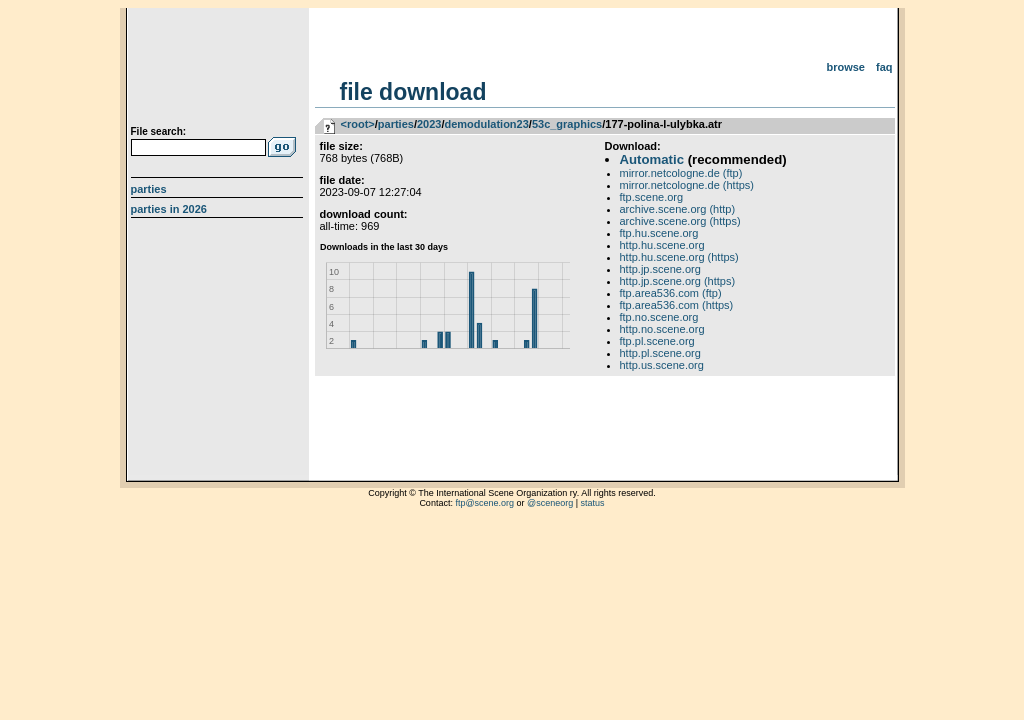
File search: (159, 131)
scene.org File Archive (219, 70)
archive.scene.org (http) (678, 209)
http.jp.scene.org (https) (678, 281)
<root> (358, 124)
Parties (149, 189)
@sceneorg (550, 503)
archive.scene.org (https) (680, 221)
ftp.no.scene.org (659, 317)
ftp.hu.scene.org (659, 233)
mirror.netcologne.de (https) (687, 185)
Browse (845, 67)
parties (396, 124)
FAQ (884, 67)
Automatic (652, 159)
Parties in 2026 (169, 209)
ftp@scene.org (484, 503)
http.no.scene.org (662, 329)
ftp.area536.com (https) (677, 305)
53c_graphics (567, 124)
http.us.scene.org (662, 365)
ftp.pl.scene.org (657, 341)
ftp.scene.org (652, 197)
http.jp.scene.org (660, 269)
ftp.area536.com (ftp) (671, 293)
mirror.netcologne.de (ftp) (681, 173)
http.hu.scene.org (662, 245)
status (593, 503)
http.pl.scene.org (660, 353)
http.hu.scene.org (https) (679, 257)
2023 (429, 124)
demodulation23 (486, 124)
